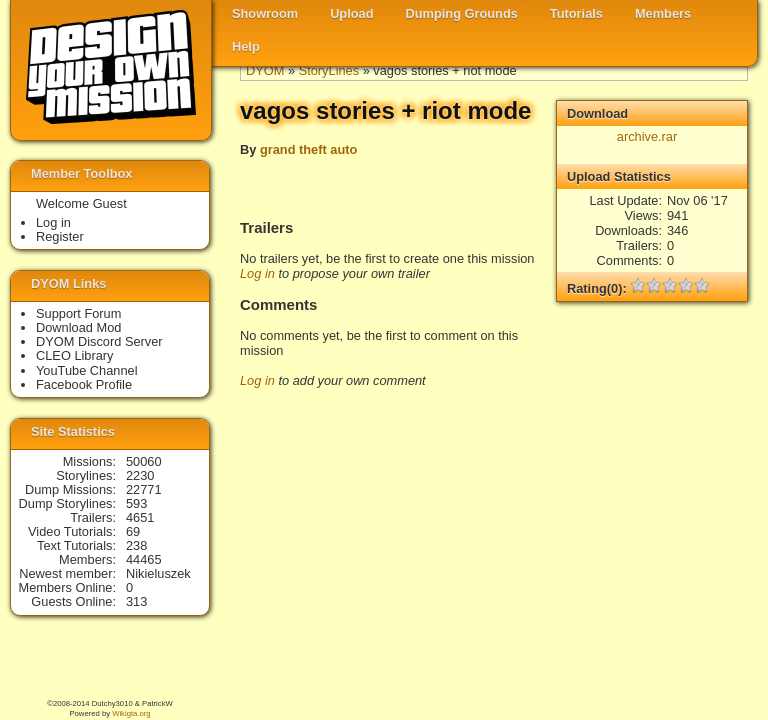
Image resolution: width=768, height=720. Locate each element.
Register (60, 236)
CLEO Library (75, 355)
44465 (144, 559)
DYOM (265, 70)
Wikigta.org (131, 713)
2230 (140, 475)
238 (136, 545)
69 (133, 531)
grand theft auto (308, 149)
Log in (257, 273)
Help (246, 46)
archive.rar (647, 136)
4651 (140, 517)
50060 (144, 461)
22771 (144, 489)
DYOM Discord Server (99, 341)
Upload (351, 13)
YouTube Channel (87, 370)
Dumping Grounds (462, 13)
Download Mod (78, 327)
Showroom (265, 13)
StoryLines (329, 70)
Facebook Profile (84, 384)
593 (136, 503)
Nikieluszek (158, 573)
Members (663, 13)
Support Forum (78, 313)
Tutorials (576, 13)
